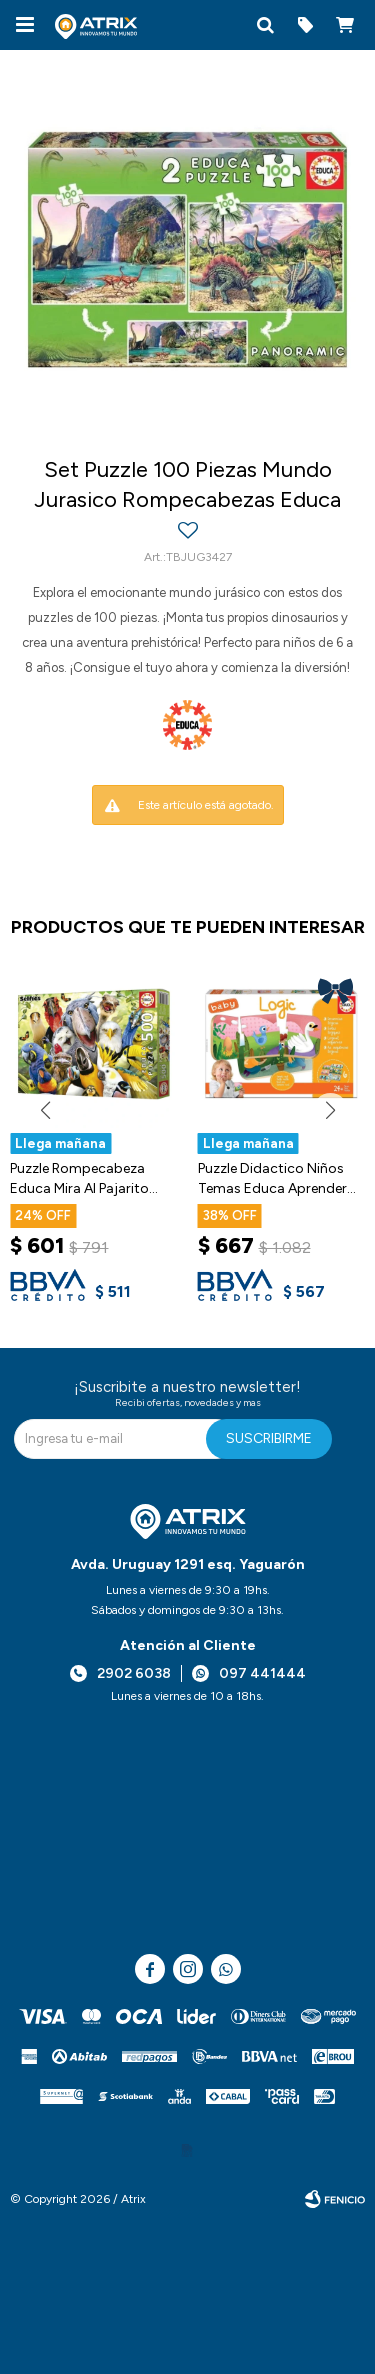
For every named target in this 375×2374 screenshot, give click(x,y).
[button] (265, 25)
